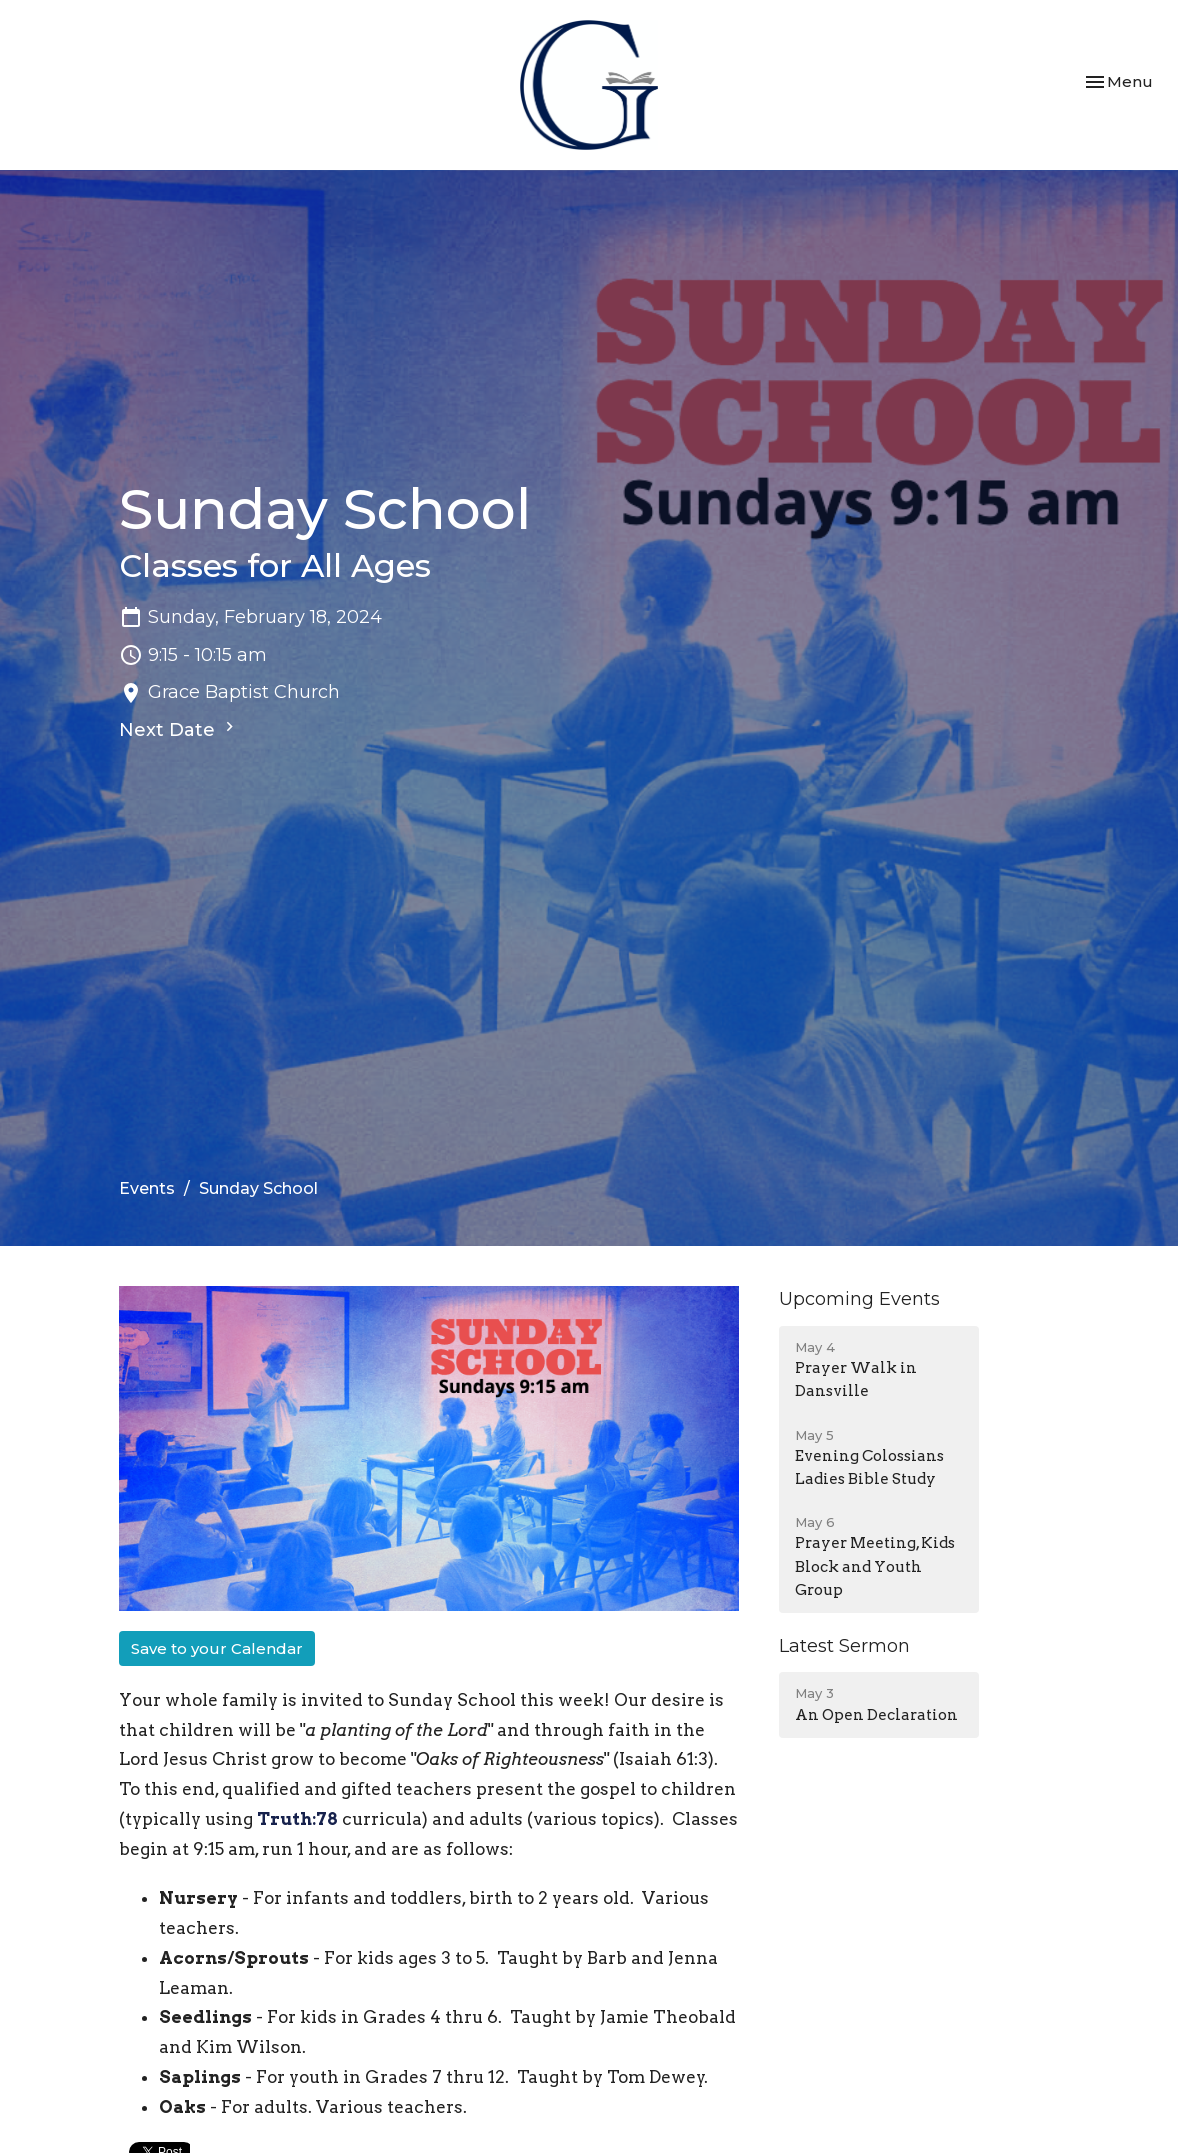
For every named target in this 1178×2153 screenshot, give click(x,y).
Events (147, 1188)
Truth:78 (297, 1819)
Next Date (179, 729)
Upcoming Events (859, 1299)
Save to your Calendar (217, 1648)
